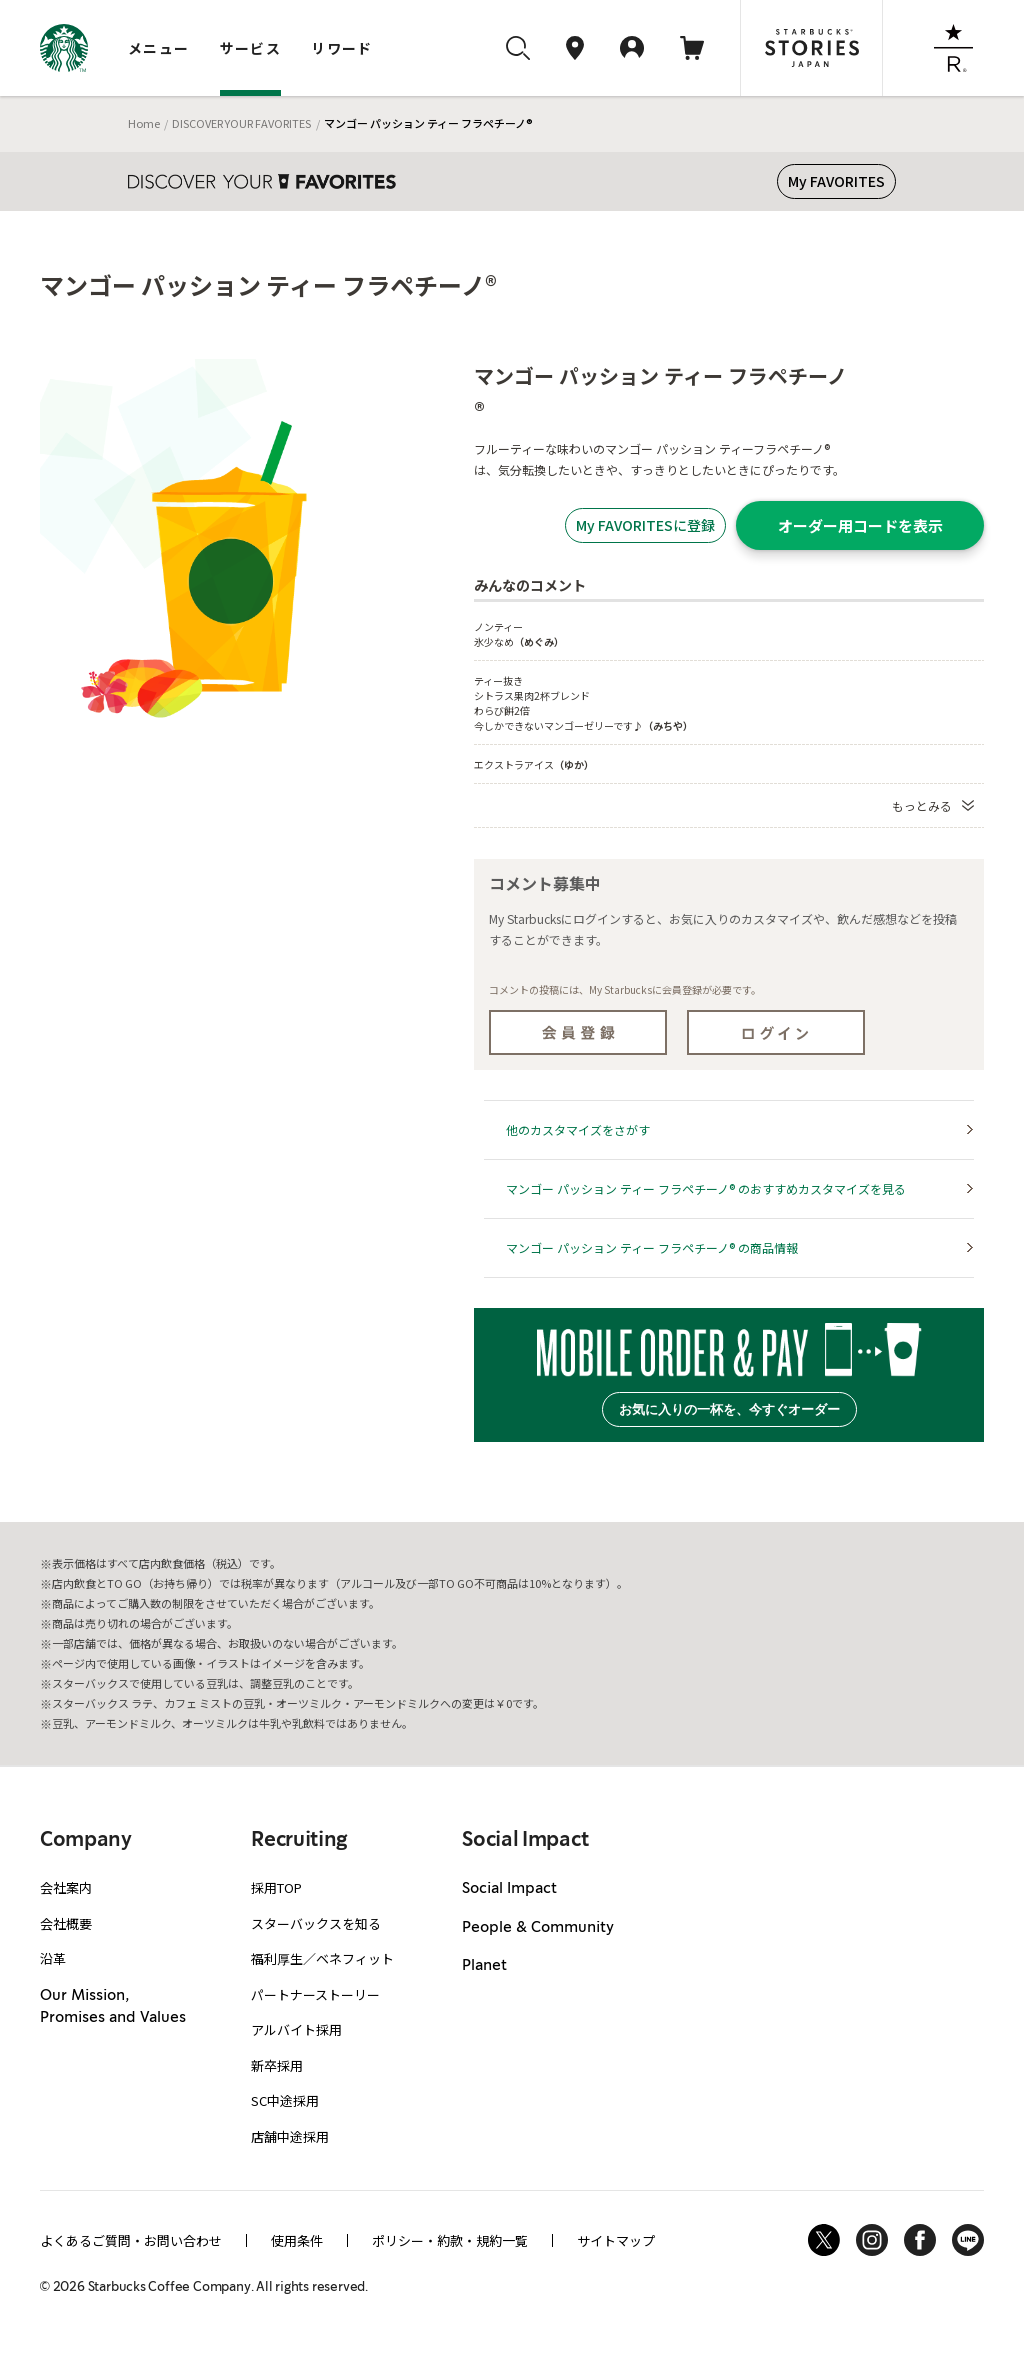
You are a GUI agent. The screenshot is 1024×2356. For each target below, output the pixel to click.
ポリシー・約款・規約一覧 (450, 2240)
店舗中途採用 (290, 2136)
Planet (484, 1966)
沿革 (53, 1958)
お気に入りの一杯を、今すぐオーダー (729, 1409)
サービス (251, 48)
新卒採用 (277, 2065)
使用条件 (297, 2240)
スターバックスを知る (316, 1923)
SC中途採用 (285, 2100)
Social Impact (509, 1889)
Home (144, 123)
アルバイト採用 (296, 2029)
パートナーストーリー (315, 1994)
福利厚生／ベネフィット (322, 1958)
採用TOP (276, 1887)
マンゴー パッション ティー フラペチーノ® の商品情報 (652, 1247)
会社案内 (66, 1887)
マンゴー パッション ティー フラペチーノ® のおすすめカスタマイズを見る (706, 1188)
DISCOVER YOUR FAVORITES (241, 123)
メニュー (159, 48)
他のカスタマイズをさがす (578, 1129)
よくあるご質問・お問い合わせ (131, 2240)
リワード (342, 48)
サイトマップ (616, 2240)
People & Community (538, 1928)
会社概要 (66, 1923)
